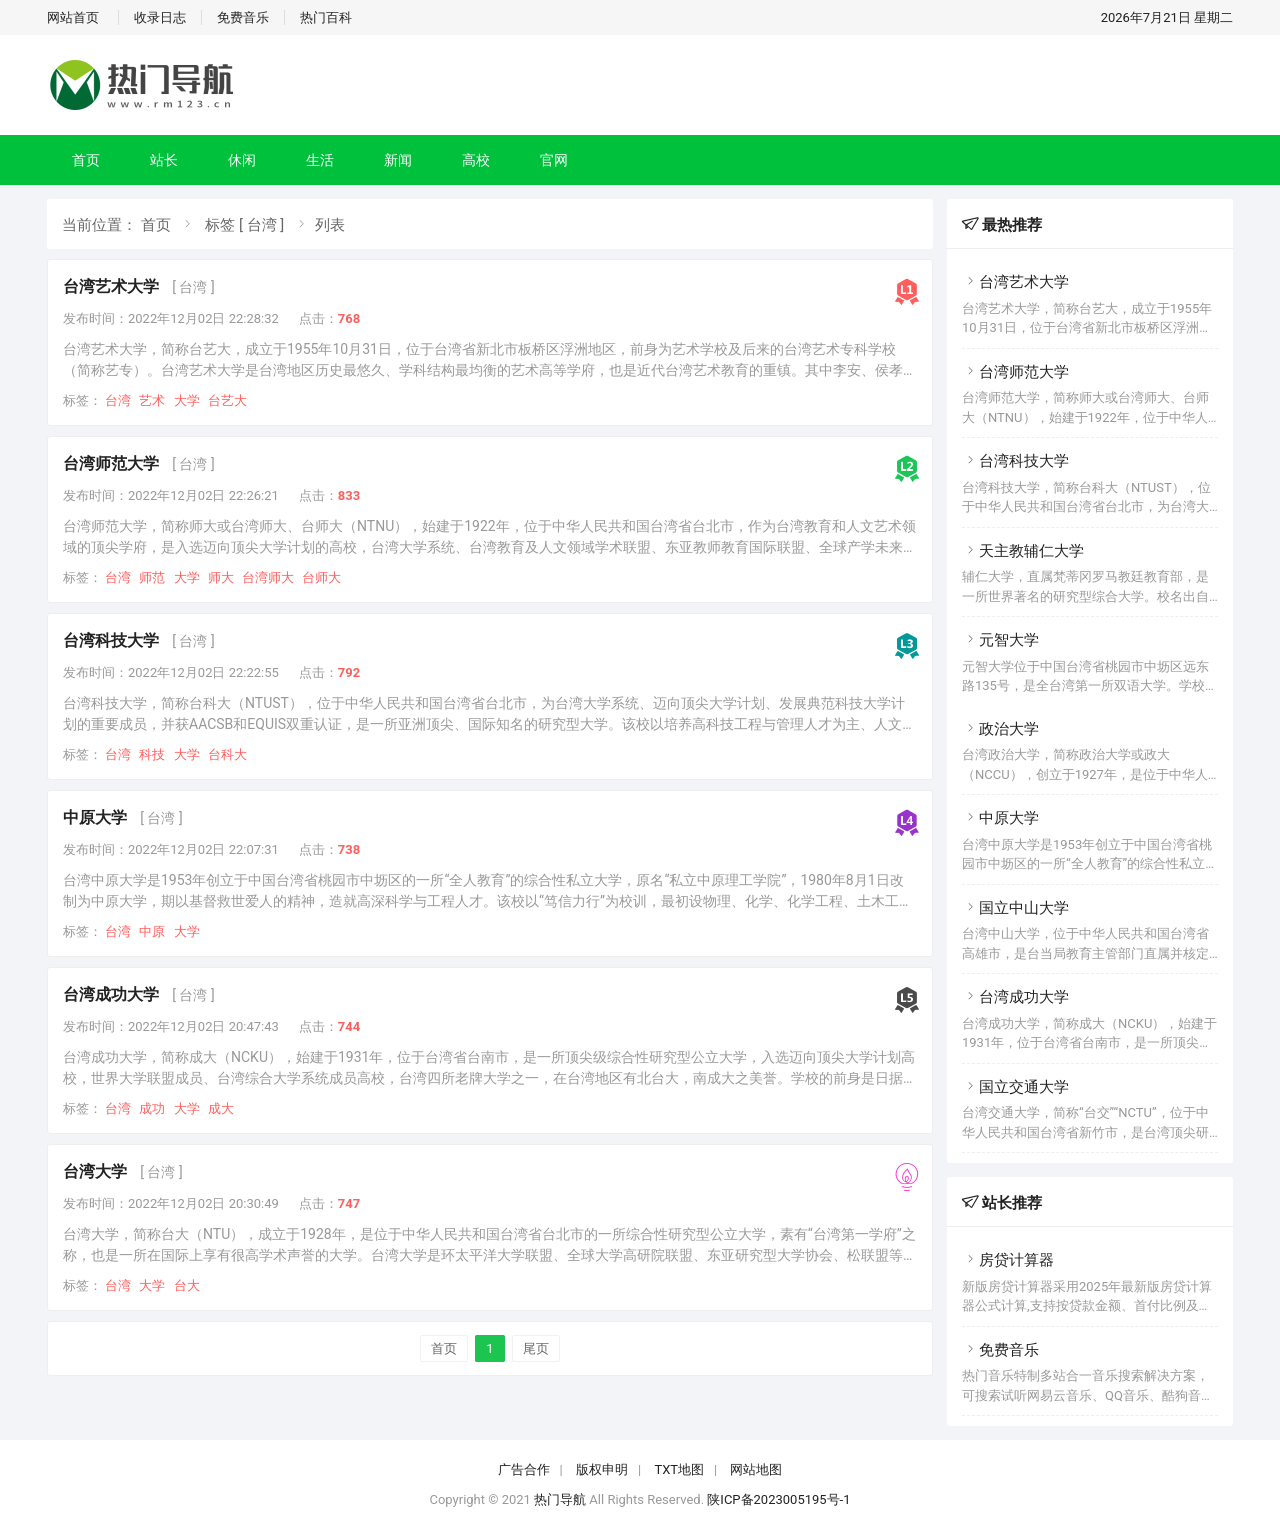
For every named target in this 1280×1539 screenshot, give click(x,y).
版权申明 (602, 1469)
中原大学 (95, 817)
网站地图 (756, 1469)
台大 (187, 1285)
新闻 (398, 160)
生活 (320, 160)
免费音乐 (243, 17)
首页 (86, 160)
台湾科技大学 (111, 640)
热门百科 (326, 17)
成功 (152, 1108)
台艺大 (227, 400)
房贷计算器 (1008, 1260)
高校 (476, 160)
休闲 (242, 160)
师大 (221, 577)
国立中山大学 (1015, 908)
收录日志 (160, 17)
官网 (554, 160)
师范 (152, 577)
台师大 (321, 577)
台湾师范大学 (111, 463)
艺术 (152, 400)
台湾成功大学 (111, 994)
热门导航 (560, 1499)
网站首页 (73, 17)
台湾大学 (95, 1171)
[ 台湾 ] (193, 287)
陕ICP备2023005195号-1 (778, 1499)
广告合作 (524, 1469)
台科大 (227, 754)
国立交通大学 (1015, 1087)
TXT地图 (679, 1469)
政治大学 (1000, 729)
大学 (187, 400)
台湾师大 (268, 577)
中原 (152, 931)
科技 (152, 754)
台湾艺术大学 (111, 286)
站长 (164, 160)
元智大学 (1000, 640)
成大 (221, 1108)
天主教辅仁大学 (1023, 551)
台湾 (118, 400)
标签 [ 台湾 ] (244, 225)
